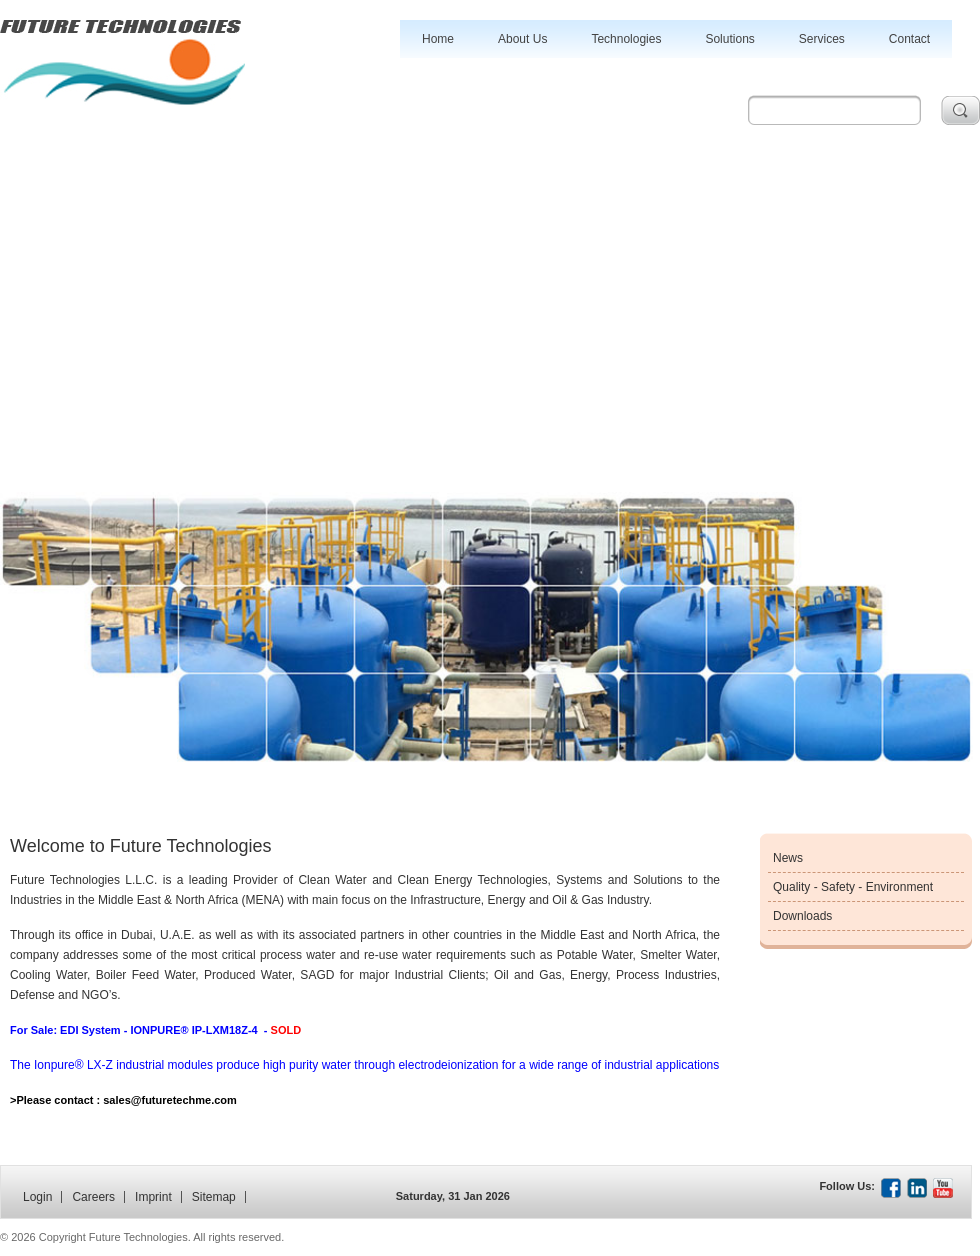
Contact (909, 39)
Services (822, 39)
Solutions (729, 39)
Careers (93, 1197)
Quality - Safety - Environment (853, 887)
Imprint (153, 1197)
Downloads (802, 916)
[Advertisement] (490, 275)
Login (37, 1197)
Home (438, 39)
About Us (522, 39)
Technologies (626, 39)
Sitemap (214, 1197)
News (788, 858)
